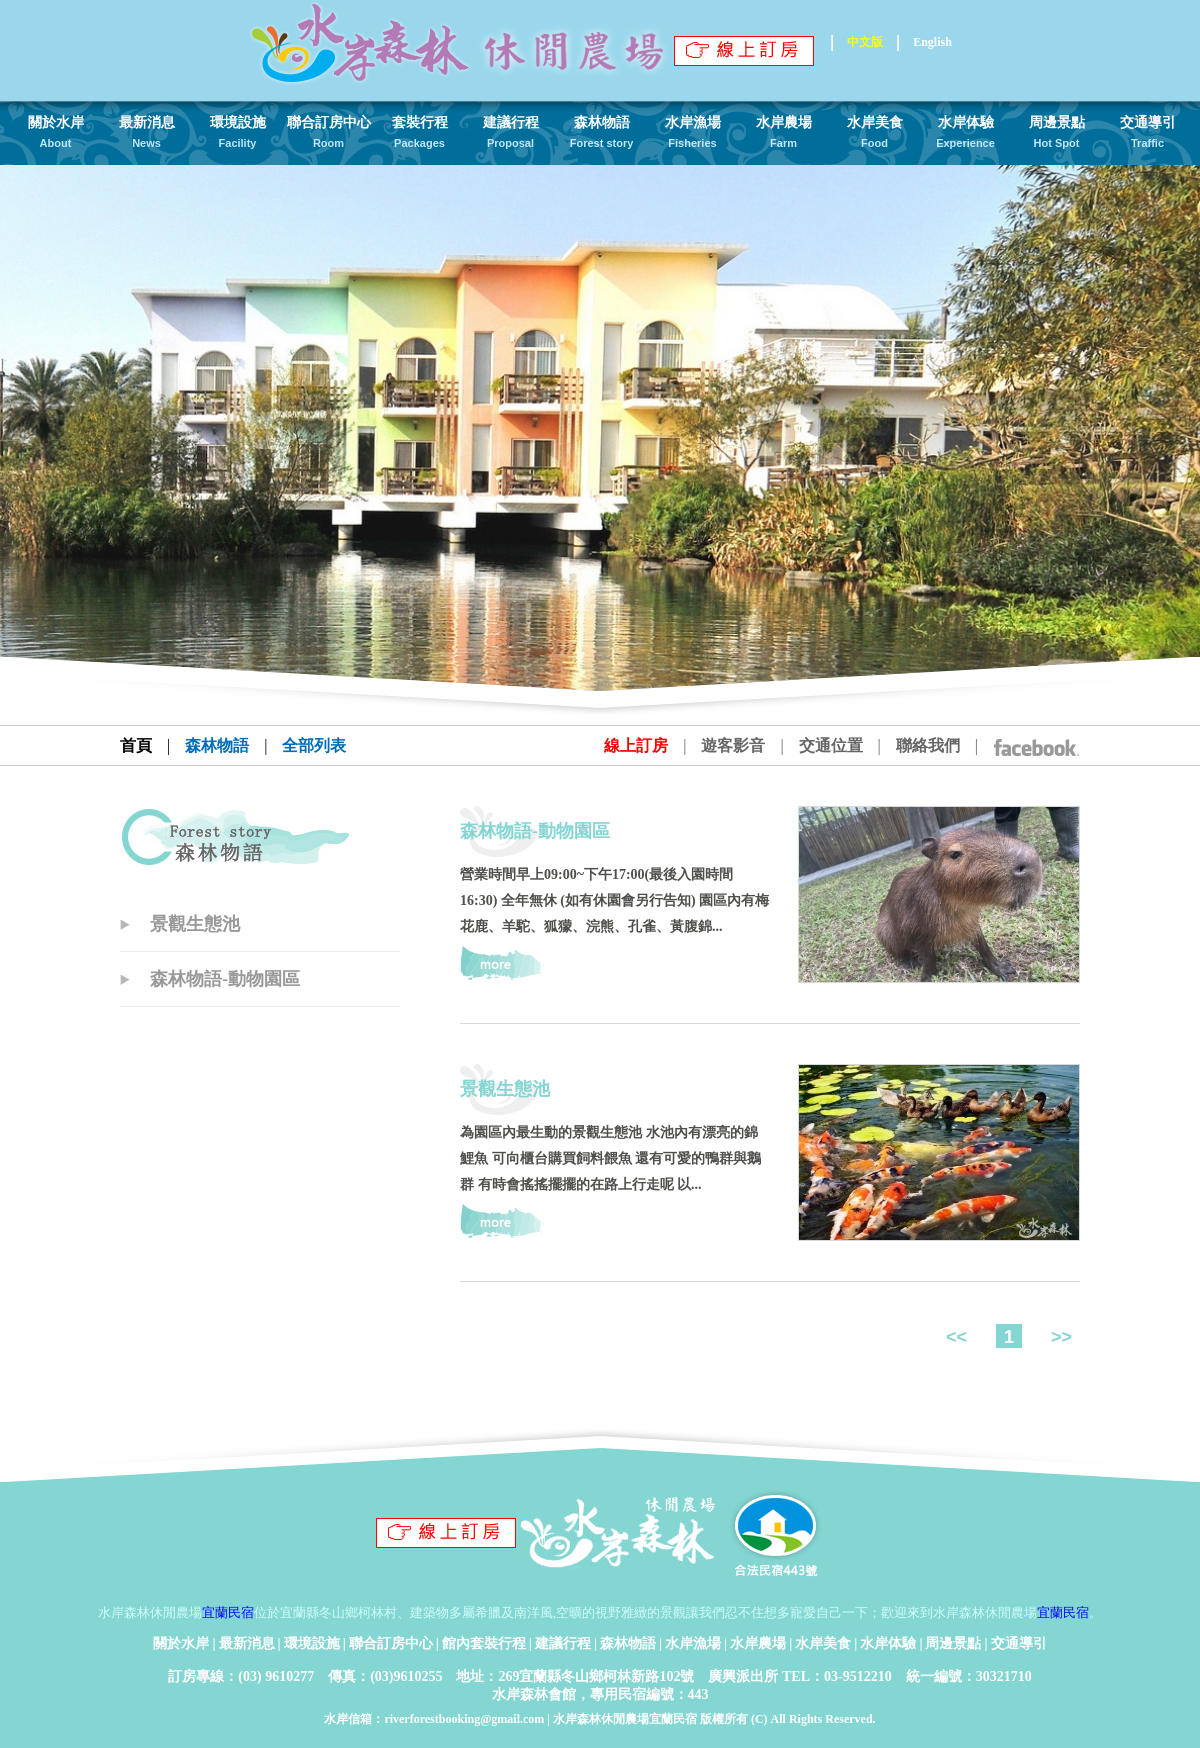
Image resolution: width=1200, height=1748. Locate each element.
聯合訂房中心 (391, 1643)
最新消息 (247, 1643)
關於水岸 (181, 1643)
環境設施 (312, 1643)
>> (1059, 1337)
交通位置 (831, 745)
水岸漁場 (693, 1643)
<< (959, 1337)
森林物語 (628, 1643)
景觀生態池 (195, 924)
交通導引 (1019, 1643)
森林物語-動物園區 (225, 979)
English (932, 42)
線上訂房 (636, 745)
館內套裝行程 (484, 1643)
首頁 (136, 745)
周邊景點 (953, 1643)
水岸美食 (823, 1643)
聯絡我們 (928, 745)
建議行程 (563, 1643)
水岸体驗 (888, 1643)
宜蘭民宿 (228, 1612)
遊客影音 (733, 745)
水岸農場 (758, 1643)
